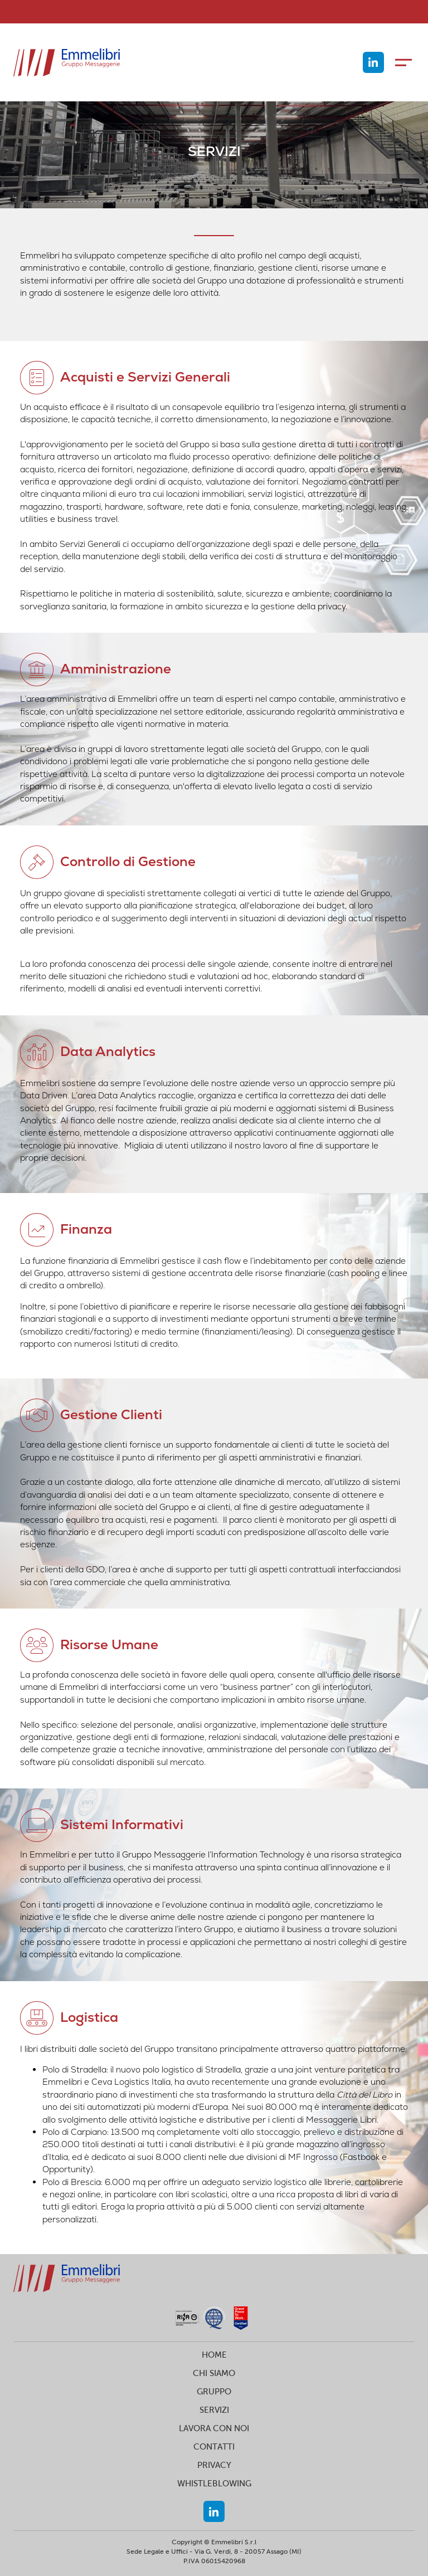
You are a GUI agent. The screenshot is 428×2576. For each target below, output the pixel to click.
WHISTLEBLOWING (214, 2483)
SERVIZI (214, 2409)
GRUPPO (214, 2391)
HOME (214, 2354)
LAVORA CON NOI (214, 2428)
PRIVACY (214, 2465)
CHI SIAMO (214, 2373)
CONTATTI (214, 2446)
